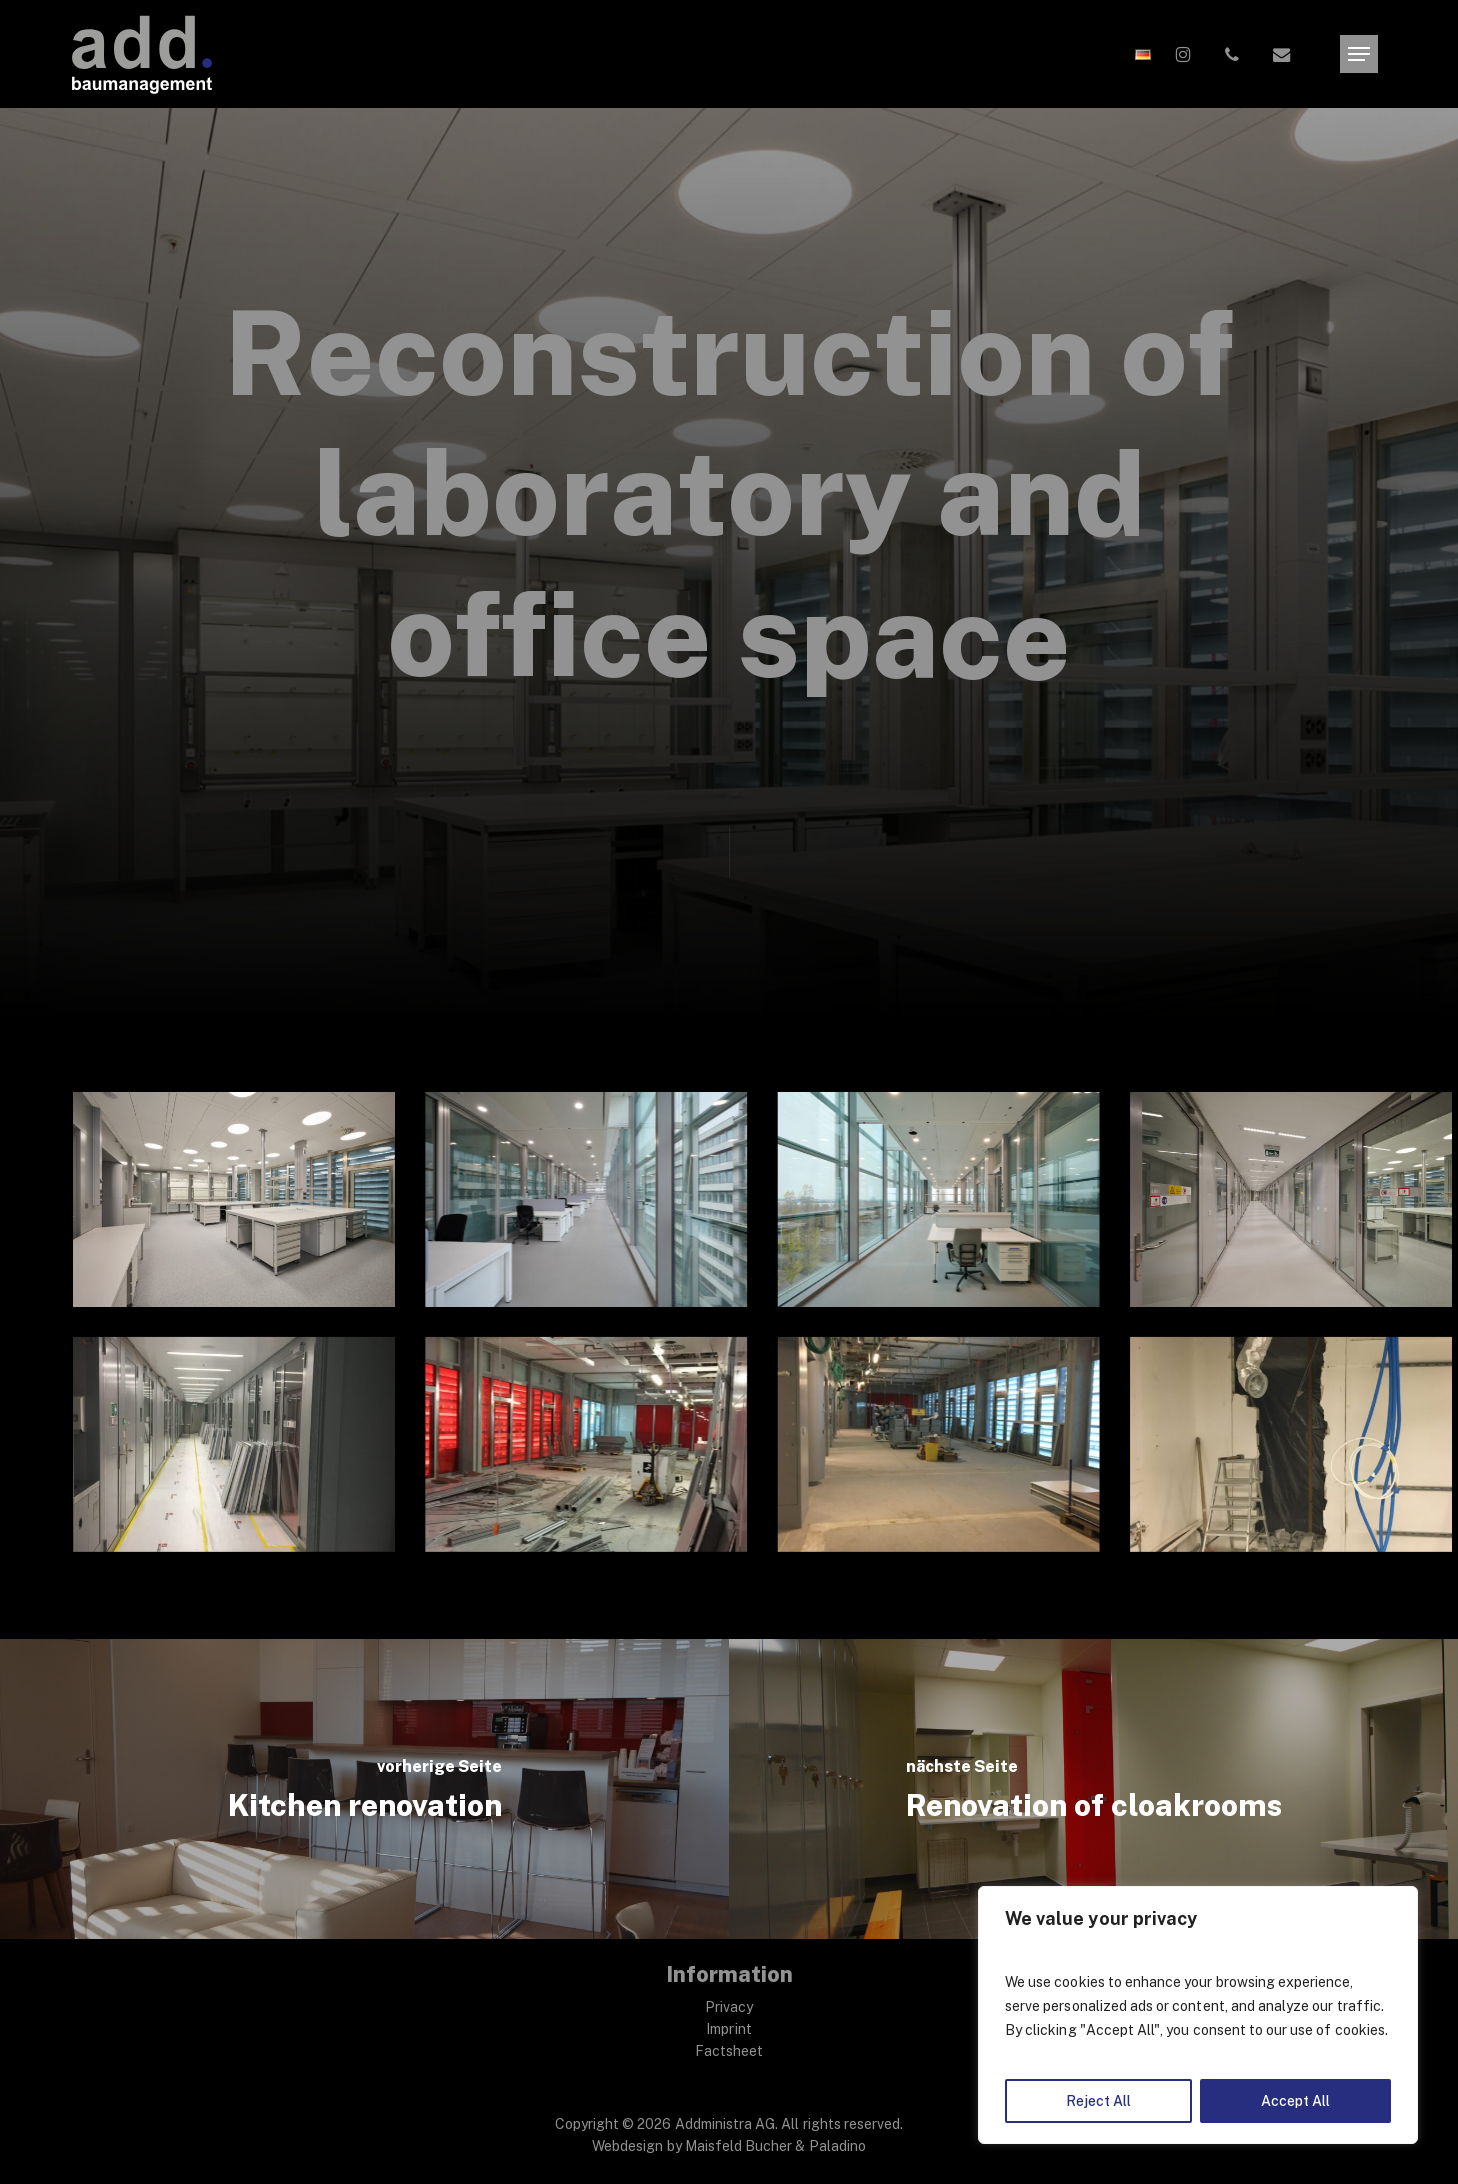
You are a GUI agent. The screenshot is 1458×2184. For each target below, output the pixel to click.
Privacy (729, 2007)
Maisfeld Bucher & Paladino (775, 2146)
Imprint (728, 2029)
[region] (1198, 2015)
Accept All (1295, 2101)
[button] (1359, 54)
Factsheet (729, 2051)
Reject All (1098, 2101)
